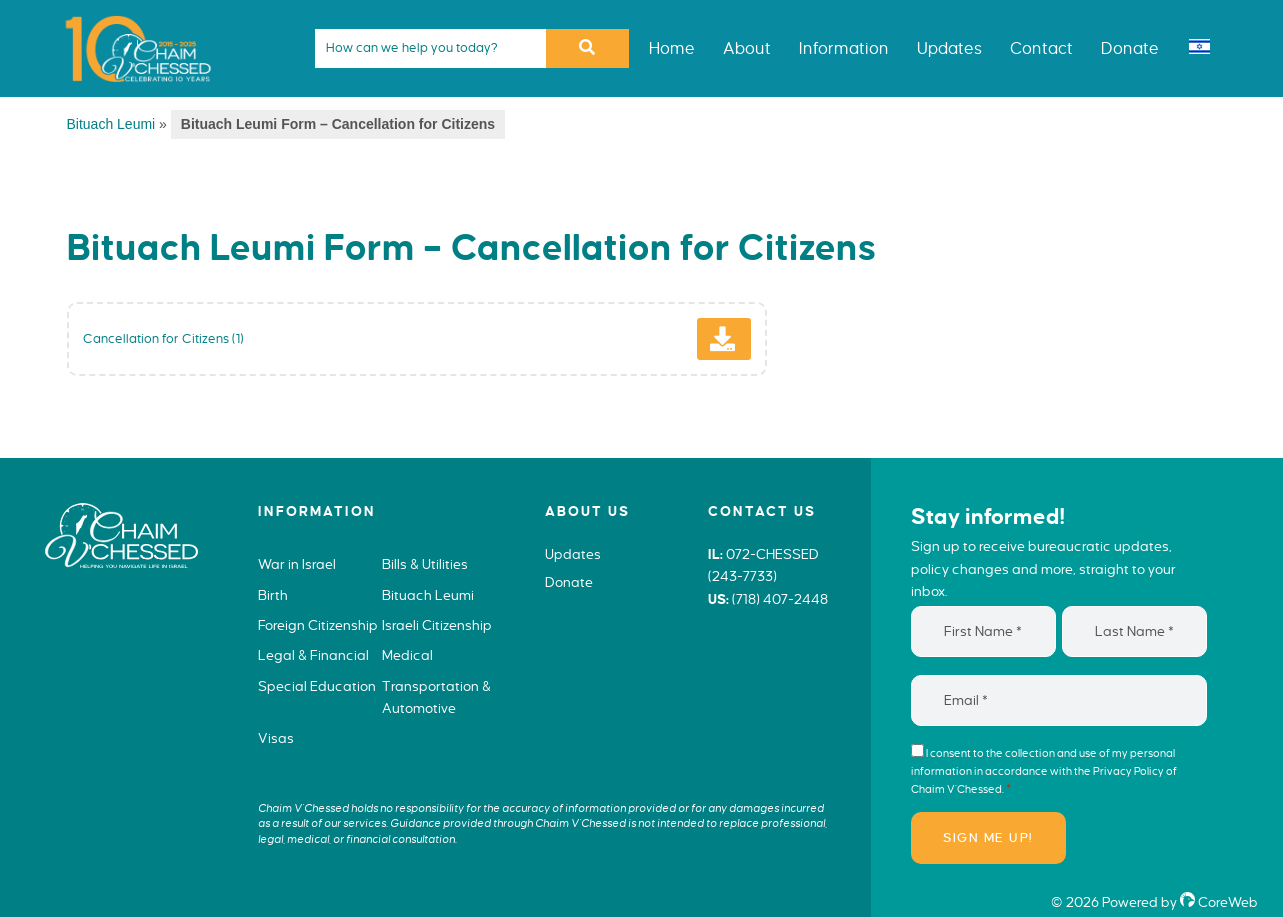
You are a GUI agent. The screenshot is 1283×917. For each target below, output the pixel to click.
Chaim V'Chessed (130, 14)
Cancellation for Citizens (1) (163, 338)
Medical (407, 655)
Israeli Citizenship (437, 625)
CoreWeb (1219, 902)
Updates (573, 554)
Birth (273, 595)
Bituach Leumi (111, 124)
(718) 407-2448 (780, 599)
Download (746, 347)
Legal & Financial (313, 655)
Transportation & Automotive (436, 698)
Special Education (317, 686)
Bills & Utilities (425, 564)
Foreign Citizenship (318, 625)
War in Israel (297, 564)
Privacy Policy (1128, 771)
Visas (276, 738)
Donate (569, 582)
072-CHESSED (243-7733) (763, 566)
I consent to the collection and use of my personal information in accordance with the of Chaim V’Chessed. (1044, 771)
